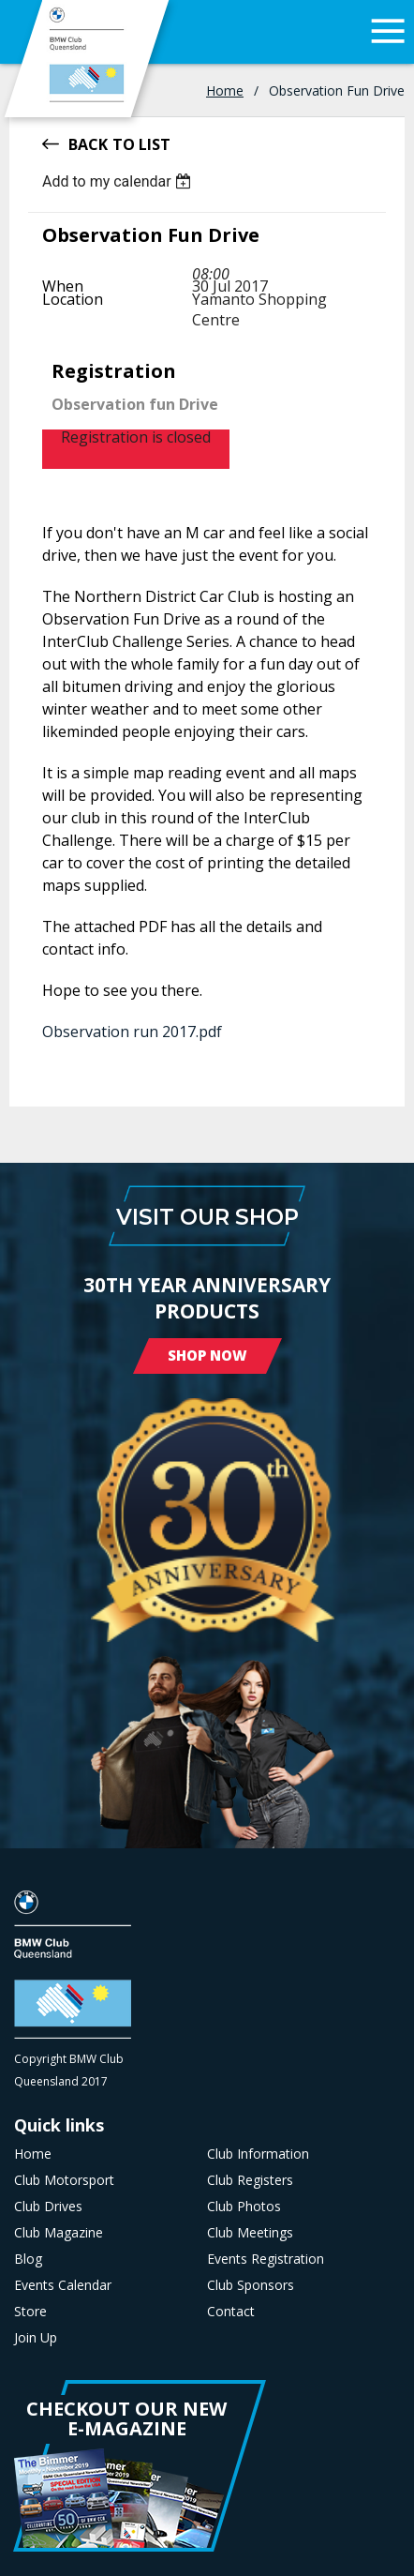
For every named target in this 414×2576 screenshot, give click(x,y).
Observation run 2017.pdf (132, 1031)
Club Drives (48, 2206)
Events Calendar (62, 2285)
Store (30, 2311)
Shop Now (207, 1355)
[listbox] (119, 181)
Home (225, 90)
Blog (28, 2259)
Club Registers (250, 2180)
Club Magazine (58, 2232)
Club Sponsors (250, 2285)
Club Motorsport (64, 2180)
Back (88, 143)
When (62, 286)
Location (72, 299)
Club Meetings (250, 2232)
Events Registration (265, 2259)
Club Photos (244, 2206)
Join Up (35, 2337)
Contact (231, 2311)
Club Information (258, 2154)
